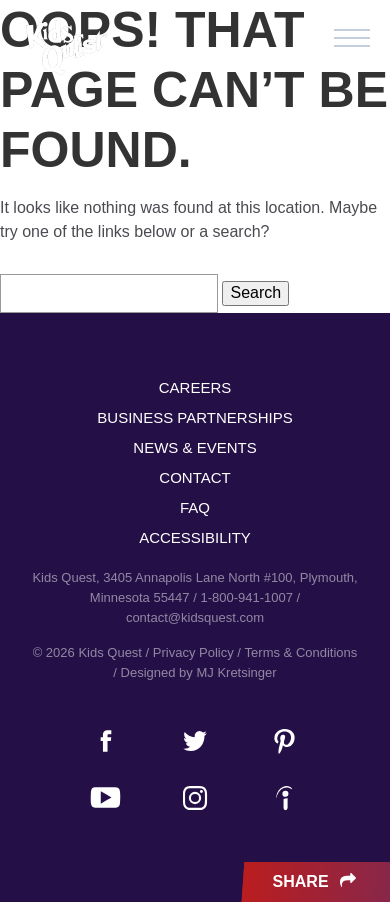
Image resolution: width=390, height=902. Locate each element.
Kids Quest (64, 47)
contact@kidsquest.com (195, 617)
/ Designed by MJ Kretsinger (194, 672)
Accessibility (195, 537)
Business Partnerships (194, 417)
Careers (195, 387)
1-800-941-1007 (246, 597)
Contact (194, 477)
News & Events (194, 447)
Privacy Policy (193, 652)
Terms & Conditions (301, 652)
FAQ (195, 507)
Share (316, 882)
